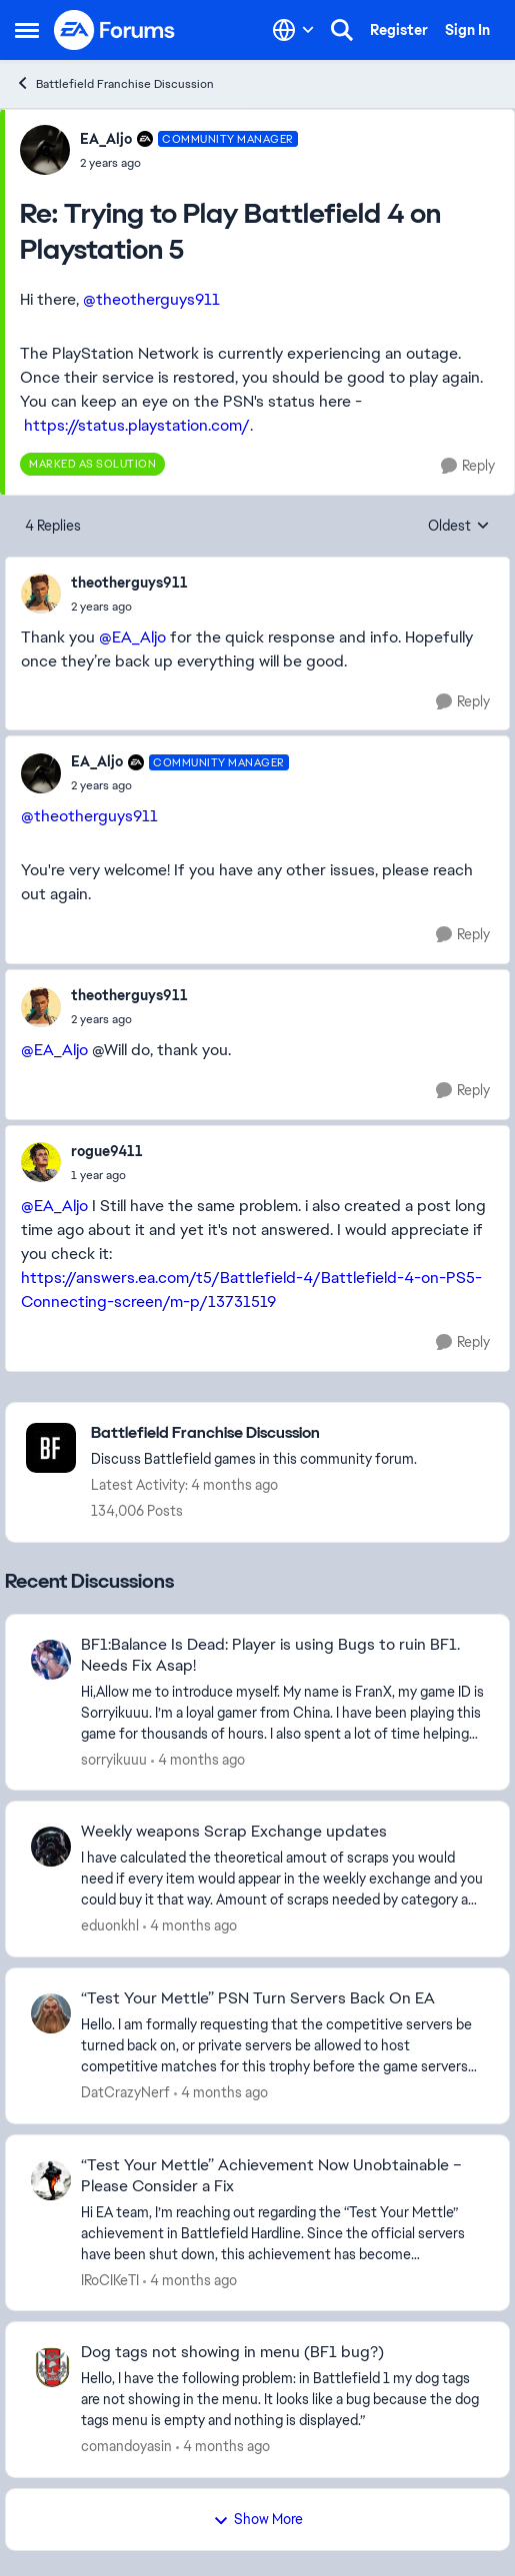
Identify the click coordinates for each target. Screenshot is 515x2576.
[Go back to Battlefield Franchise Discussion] (254, 1433)
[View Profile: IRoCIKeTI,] (51, 2180)
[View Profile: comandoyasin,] (51, 2367)
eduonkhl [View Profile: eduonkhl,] (110, 1925)
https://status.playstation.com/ (137, 425)
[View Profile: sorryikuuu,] (51, 1660)
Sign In (467, 30)
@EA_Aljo (132, 637)
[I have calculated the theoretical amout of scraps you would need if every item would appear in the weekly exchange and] (282, 1879)
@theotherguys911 (151, 299)
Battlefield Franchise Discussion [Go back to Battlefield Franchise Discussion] (114, 83)
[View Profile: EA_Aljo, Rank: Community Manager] (45, 150)
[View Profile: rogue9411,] (41, 1162)
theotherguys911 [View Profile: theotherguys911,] (129, 583)
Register (399, 30)
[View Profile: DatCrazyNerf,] (51, 2013)
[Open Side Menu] (27, 30)
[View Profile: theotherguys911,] (41, 594)
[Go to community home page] (115, 30)
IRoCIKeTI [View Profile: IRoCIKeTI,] (110, 2279)
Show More (258, 2519)
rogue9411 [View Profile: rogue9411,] (107, 1151)
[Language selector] (293, 30)
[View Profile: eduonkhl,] (51, 1847)
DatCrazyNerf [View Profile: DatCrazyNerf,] (125, 2092)
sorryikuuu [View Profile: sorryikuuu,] (114, 1759)
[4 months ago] (198, 1759)
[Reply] (468, 466)
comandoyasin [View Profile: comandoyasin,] (126, 2446)
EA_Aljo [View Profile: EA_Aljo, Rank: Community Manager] (106, 139)
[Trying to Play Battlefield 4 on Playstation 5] (189, 163)
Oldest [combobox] (459, 527)
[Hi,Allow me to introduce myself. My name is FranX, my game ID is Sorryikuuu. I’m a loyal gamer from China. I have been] (282, 1712)
